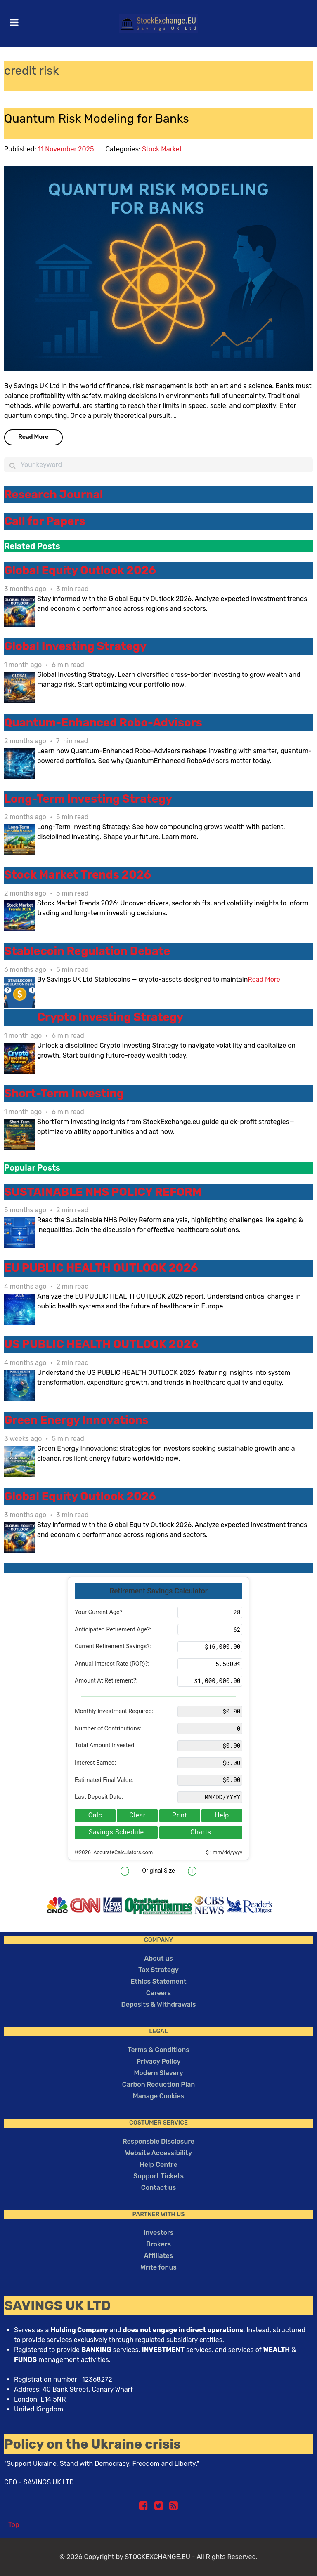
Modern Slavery (158, 2073)
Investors (159, 2233)
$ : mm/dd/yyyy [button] (224, 1852)
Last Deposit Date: (99, 1797)
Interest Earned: (95, 1762)
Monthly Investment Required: (114, 1711)
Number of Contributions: (108, 1728)
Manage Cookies (159, 2096)
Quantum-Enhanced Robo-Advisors (103, 722)
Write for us (158, 2267)
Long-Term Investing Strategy (88, 799)
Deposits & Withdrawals (158, 2004)
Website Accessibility (158, 2153)
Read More (33, 437)
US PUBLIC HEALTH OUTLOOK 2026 (101, 1344)
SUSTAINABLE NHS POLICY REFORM (102, 1192)
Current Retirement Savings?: (113, 1646)
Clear (137, 1815)
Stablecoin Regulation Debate (87, 951)
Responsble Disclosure (158, 2141)
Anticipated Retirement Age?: (113, 1629)
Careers (158, 1993)
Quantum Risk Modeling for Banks (96, 118)
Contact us (158, 2188)
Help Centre (158, 2164)
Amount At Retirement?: (106, 1680)
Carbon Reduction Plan (158, 2084)
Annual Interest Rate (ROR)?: (112, 1663)
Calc (95, 1815)
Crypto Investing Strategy (110, 1017)
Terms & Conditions (158, 2050)
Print (179, 1815)
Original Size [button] (158, 1870)
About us (158, 1958)
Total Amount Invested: (105, 1745)
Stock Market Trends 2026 (77, 874)
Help (222, 1815)
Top (13, 2525)
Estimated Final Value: (104, 1780)
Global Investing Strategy (75, 646)
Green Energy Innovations (76, 1420)
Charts (200, 1832)
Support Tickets (158, 2176)
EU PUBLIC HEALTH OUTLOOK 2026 (101, 1268)
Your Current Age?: (99, 1612)
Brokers (158, 2244)
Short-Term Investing (64, 1093)
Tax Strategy (158, 1970)
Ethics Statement (158, 1981)
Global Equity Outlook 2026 (80, 570)
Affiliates (158, 2256)
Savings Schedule (116, 1832)
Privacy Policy (158, 2061)
